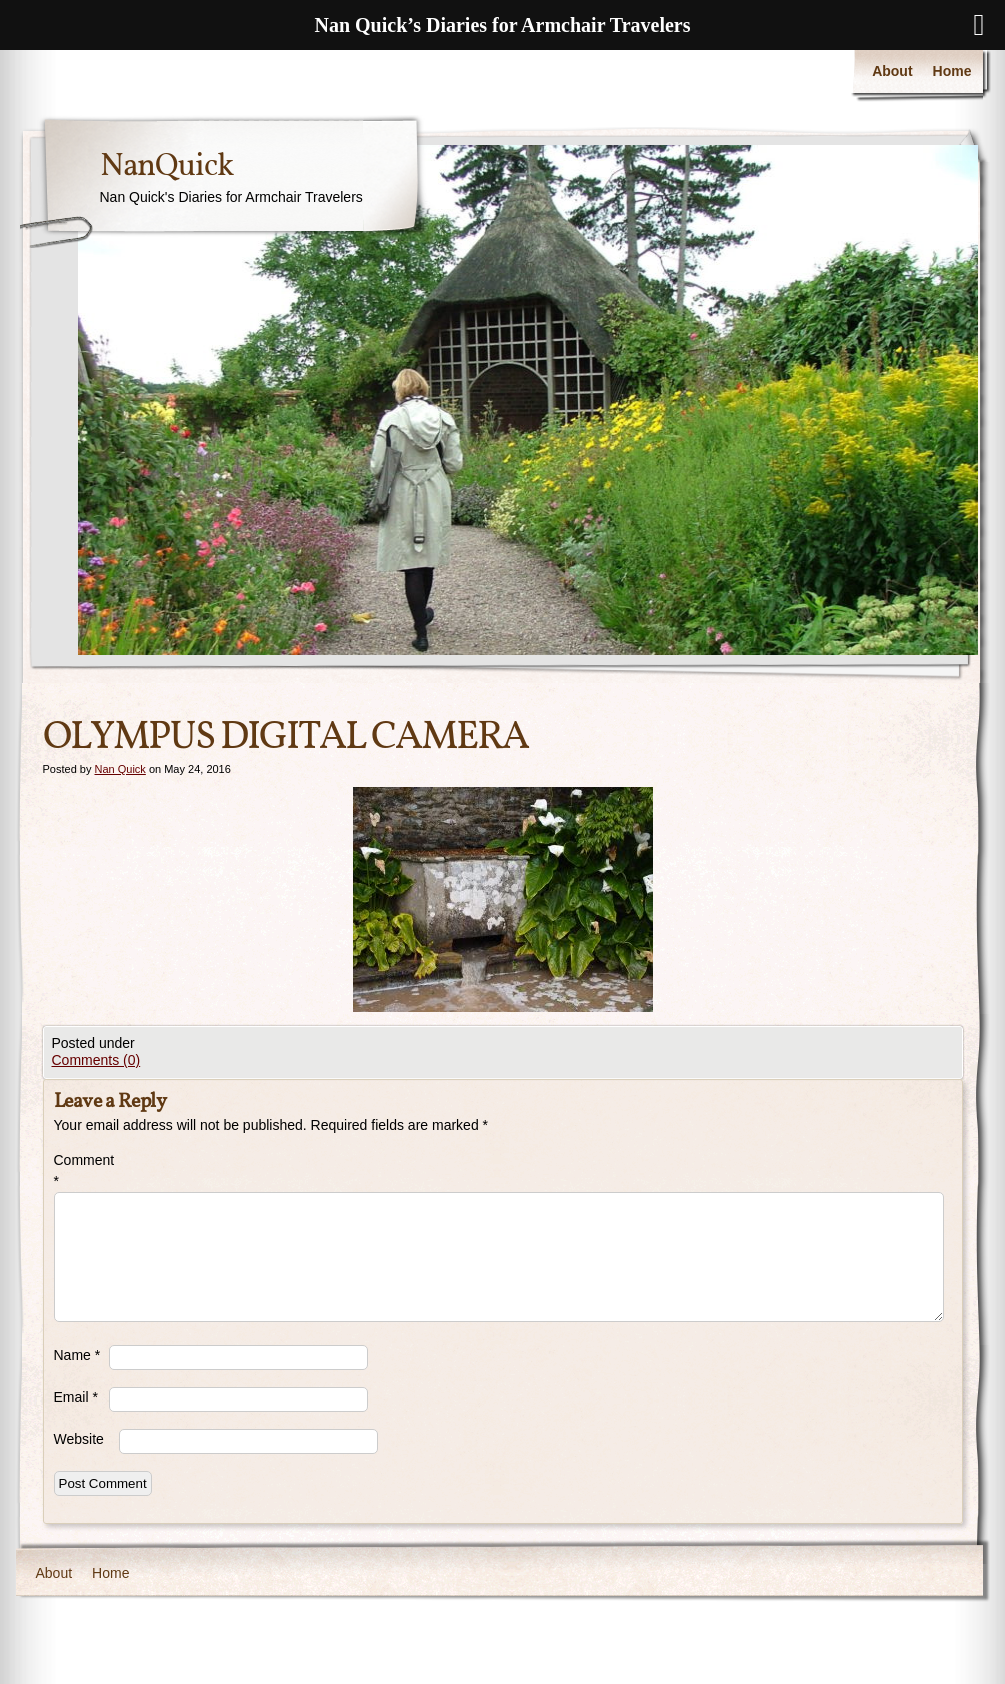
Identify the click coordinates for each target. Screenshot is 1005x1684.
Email (76, 1397)
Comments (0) (96, 1060)
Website (79, 1439)
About (892, 71)
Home (952, 71)
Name (77, 1355)
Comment (81, 1170)
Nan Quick (119, 769)
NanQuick (166, 167)
